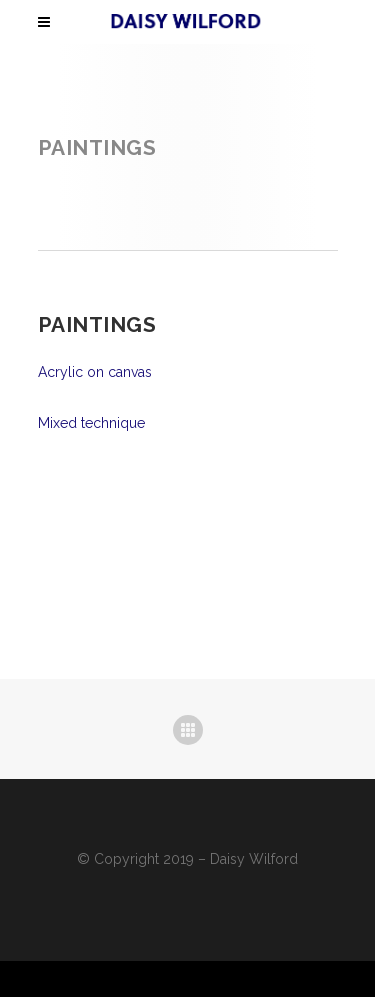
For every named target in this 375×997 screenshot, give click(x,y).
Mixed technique (91, 423)
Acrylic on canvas (95, 372)
